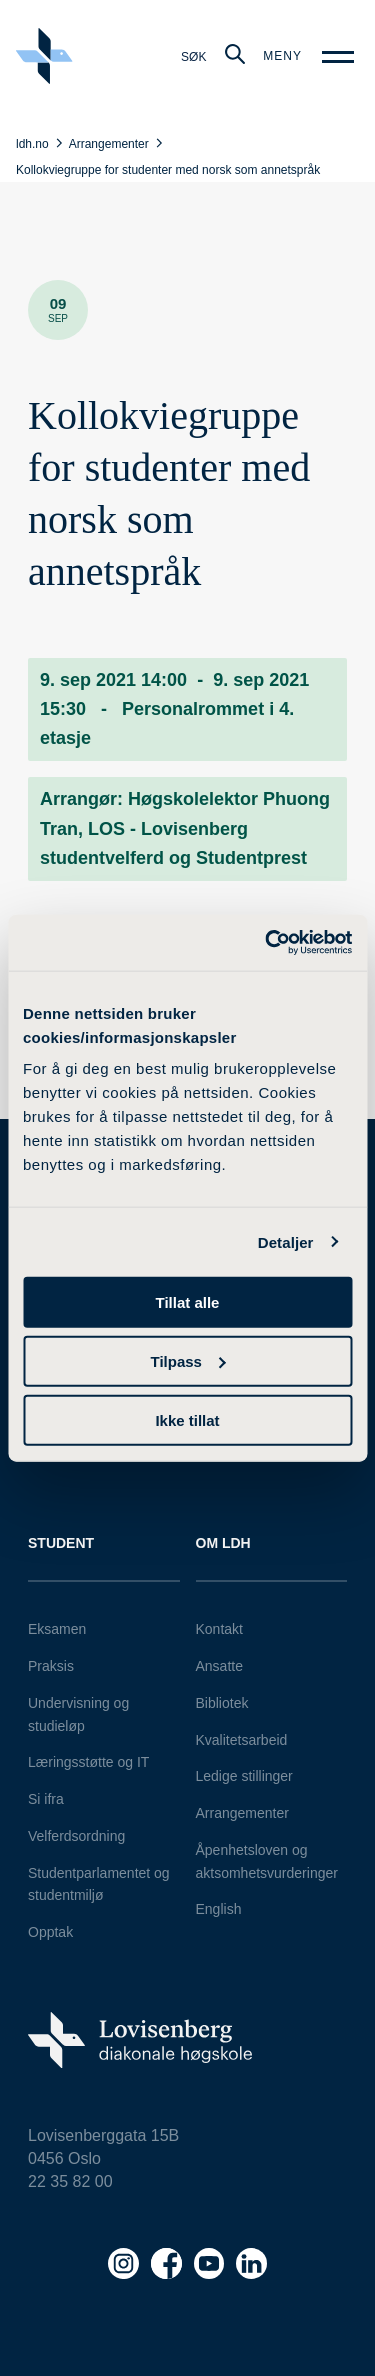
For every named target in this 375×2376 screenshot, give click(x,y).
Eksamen (57, 1629)
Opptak (50, 1932)
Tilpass (188, 1360)
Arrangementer (242, 1813)
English (219, 1909)
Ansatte (219, 1666)
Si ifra (46, 1799)
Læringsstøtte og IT (88, 1762)
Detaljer (286, 1241)
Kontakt (219, 1629)
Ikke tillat (187, 1419)
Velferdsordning (76, 1836)
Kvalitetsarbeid (242, 1740)
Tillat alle (188, 1302)
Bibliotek (222, 1703)
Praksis (51, 1666)
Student (61, 1543)
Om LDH (223, 1543)
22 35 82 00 (70, 2181)
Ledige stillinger (244, 1776)
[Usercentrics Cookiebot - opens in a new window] (267, 943)
